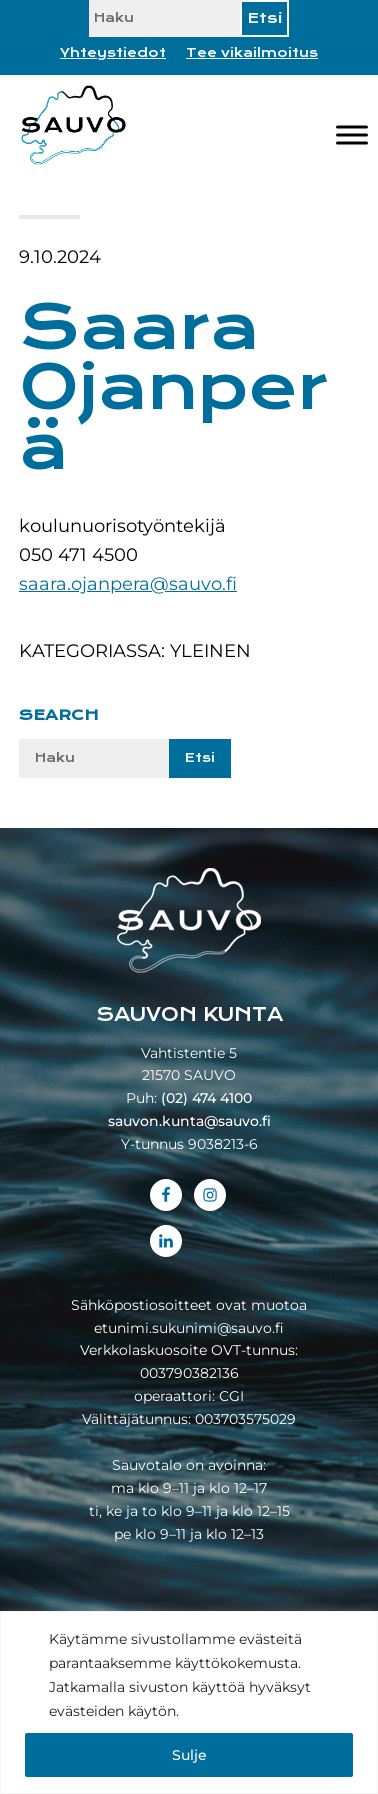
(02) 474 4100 (206, 1098)
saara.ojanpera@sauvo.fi (128, 584)
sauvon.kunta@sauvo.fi (189, 1121)
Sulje (189, 1755)
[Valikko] (352, 134)
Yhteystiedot (113, 53)
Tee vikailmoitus (252, 53)
